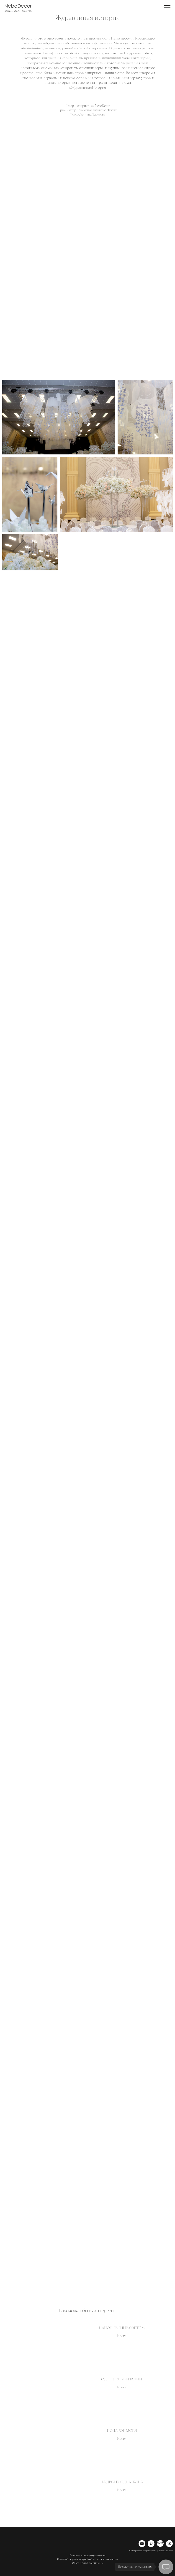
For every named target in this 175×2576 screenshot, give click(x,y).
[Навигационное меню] (167, 7)
